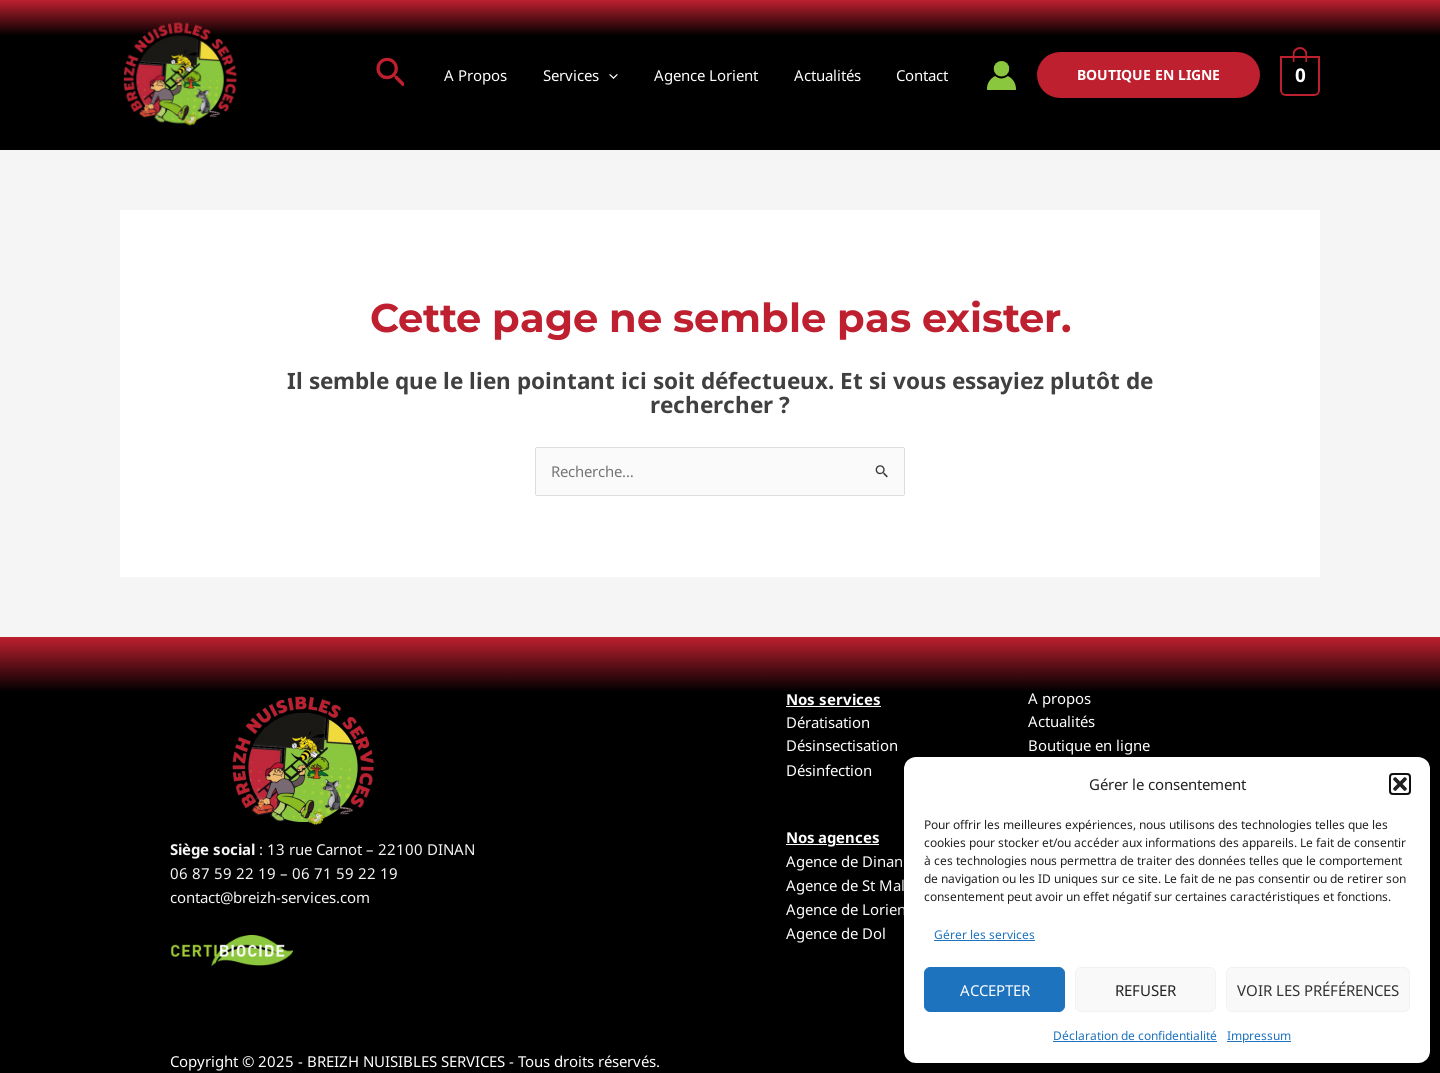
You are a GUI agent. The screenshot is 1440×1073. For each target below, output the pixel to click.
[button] (1400, 784)
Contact (925, 75)
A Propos (501, 75)
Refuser (1145, 990)
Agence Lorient (720, 75)
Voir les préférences (1318, 990)
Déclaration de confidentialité (1135, 1035)
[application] (628, 75)
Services (600, 75)
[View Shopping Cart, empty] (1300, 76)
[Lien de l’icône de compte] (1001, 75)
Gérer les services (984, 934)
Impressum (1259, 1035)
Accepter (995, 990)
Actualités (835, 75)
